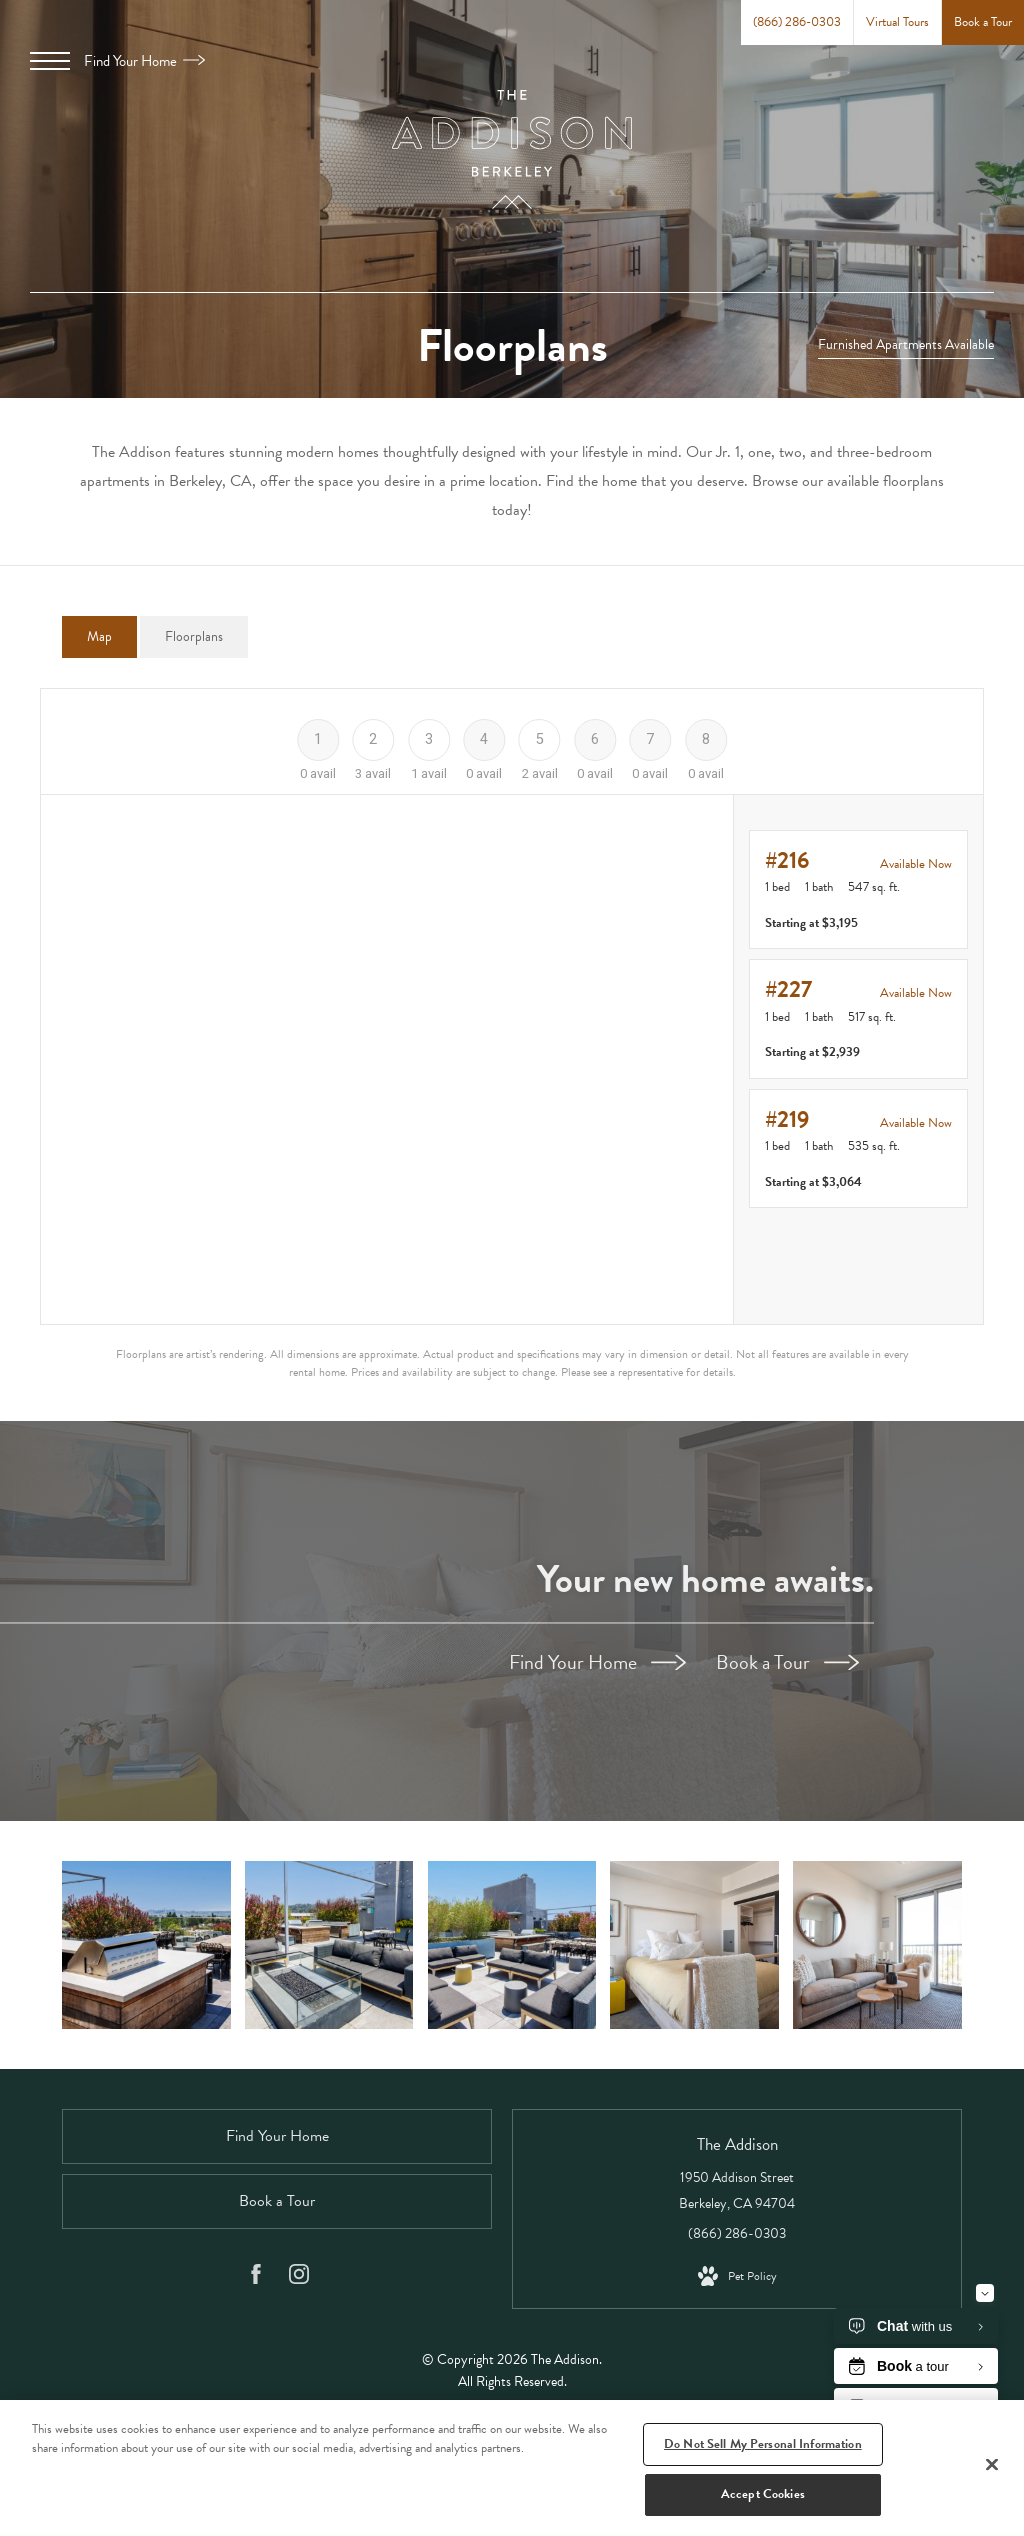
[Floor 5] (539, 738)
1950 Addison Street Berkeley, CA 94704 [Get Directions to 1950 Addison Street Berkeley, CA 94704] (737, 2186)
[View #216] (858, 890)
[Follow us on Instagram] (299, 2273)
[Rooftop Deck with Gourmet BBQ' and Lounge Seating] (144, 1943)
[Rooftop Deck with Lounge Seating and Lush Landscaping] (512, 1943)
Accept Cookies (763, 2494)
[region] (512, 2468)
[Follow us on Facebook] (256, 2273)
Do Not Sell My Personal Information (763, 2444)
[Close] (992, 2464)
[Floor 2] (373, 738)
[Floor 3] (428, 738)
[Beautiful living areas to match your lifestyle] (880, 1943)
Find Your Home (144, 61)
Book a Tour (787, 1662)
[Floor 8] (705, 738)
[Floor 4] (484, 738)
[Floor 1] (317, 738)
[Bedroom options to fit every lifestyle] (696, 1943)
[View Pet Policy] (737, 2272)
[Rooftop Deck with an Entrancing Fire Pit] (328, 1943)
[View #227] (858, 1019)
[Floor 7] (650, 738)
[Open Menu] (50, 61)
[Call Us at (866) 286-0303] (797, 22)
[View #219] (858, 1149)
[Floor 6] (594, 738)
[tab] (99, 637)
